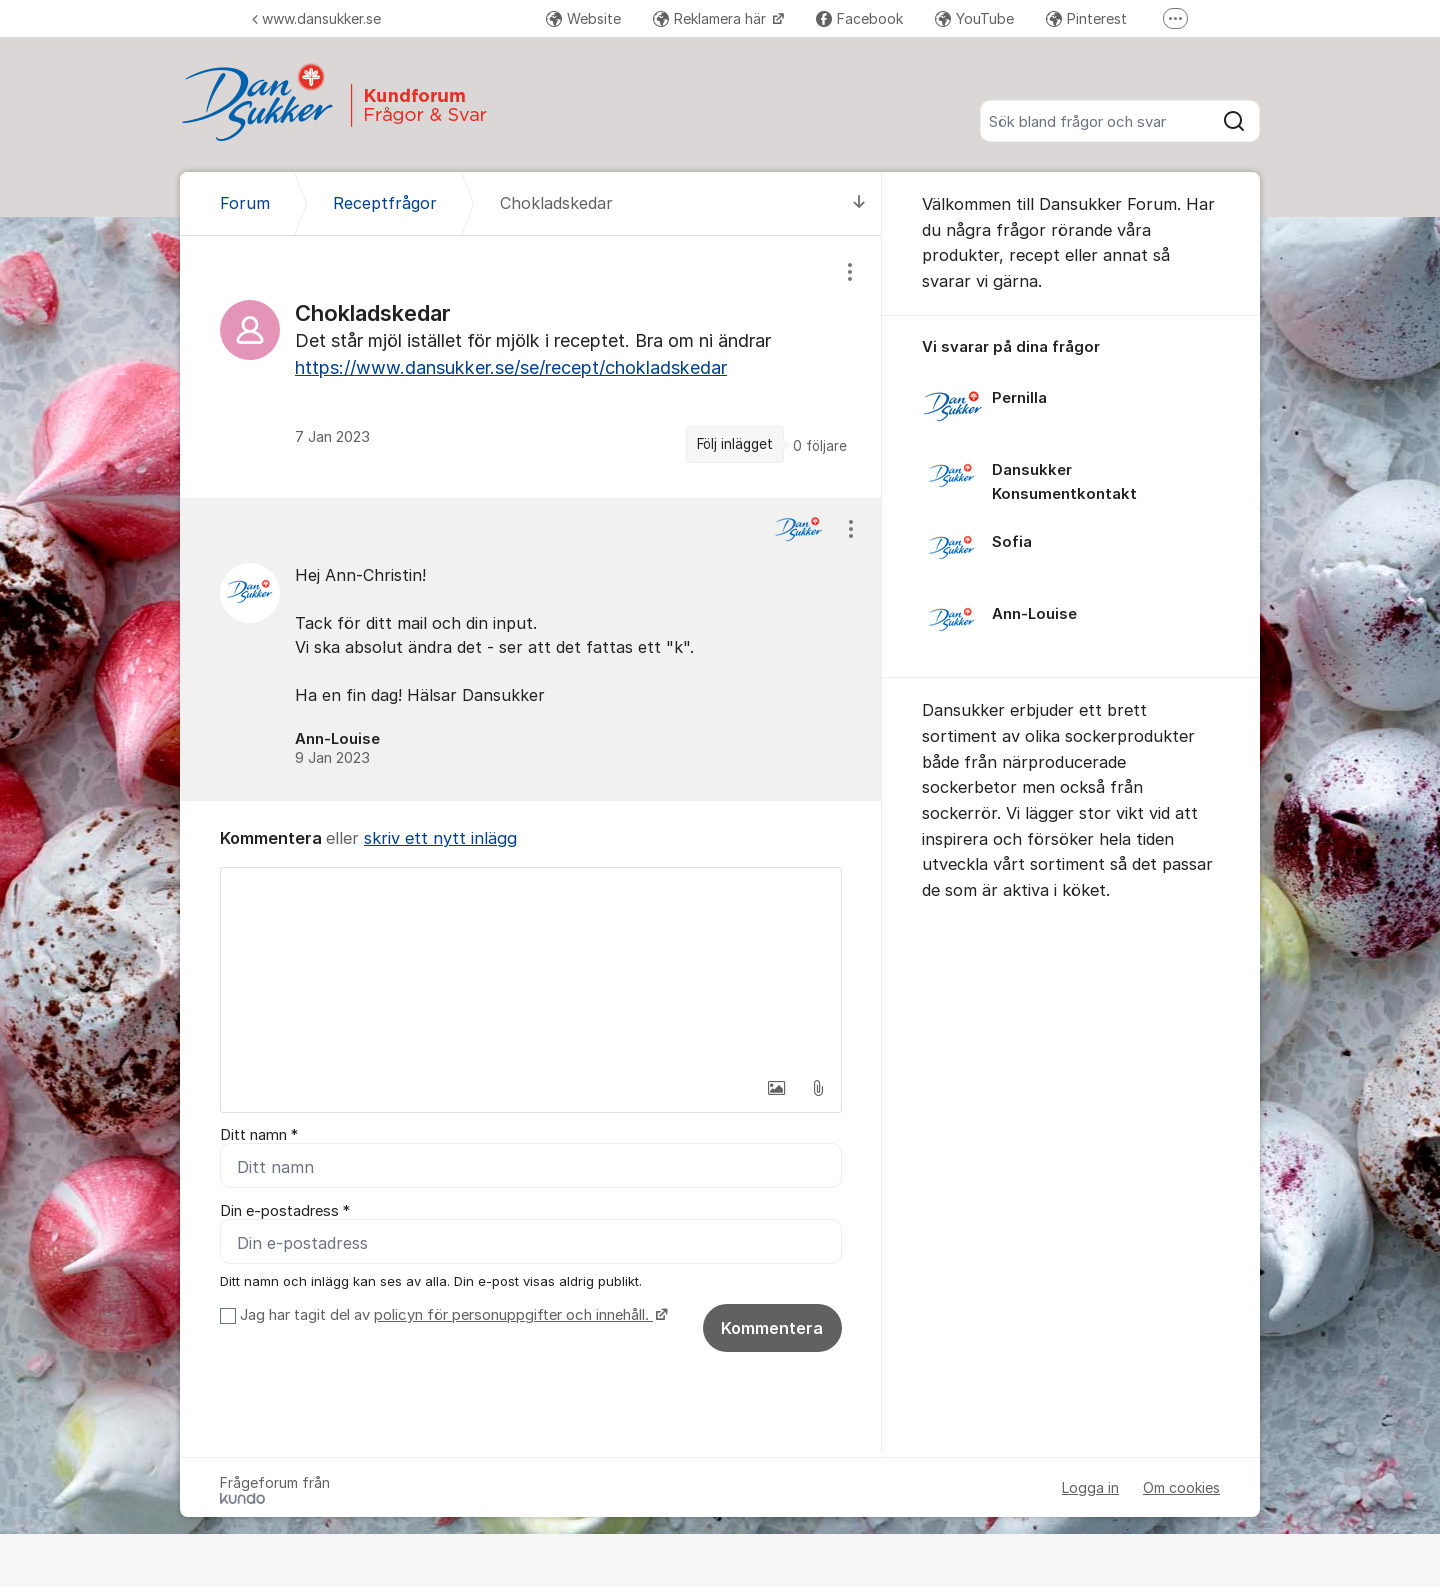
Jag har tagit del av (451, 1315)
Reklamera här (711, 18)
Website (583, 18)
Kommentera (772, 1328)
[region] (531, 366)
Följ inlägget (735, 444)
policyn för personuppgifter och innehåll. (513, 1315)
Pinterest (1086, 18)
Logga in (1090, 1487)
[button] (776, 1088)
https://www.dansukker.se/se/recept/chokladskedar (511, 367)
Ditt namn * (259, 1135)
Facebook (859, 18)
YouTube (974, 18)
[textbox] (531, 968)
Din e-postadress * (285, 1211)
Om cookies (1181, 1487)
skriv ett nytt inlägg (440, 838)
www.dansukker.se (316, 18)
